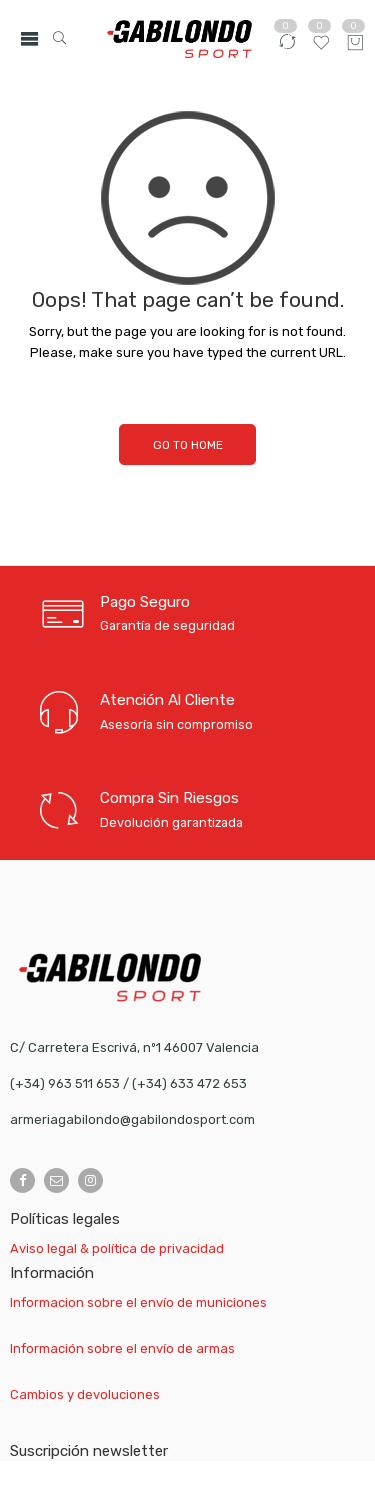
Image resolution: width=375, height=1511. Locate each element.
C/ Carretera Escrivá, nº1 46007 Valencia (134, 1047)
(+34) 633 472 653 (189, 1083)
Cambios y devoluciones (85, 1394)
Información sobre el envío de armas (122, 1348)
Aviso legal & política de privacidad (117, 1248)
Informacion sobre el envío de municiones (138, 1302)
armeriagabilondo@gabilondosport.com (132, 1119)
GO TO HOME (188, 445)
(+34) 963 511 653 (65, 1083)
